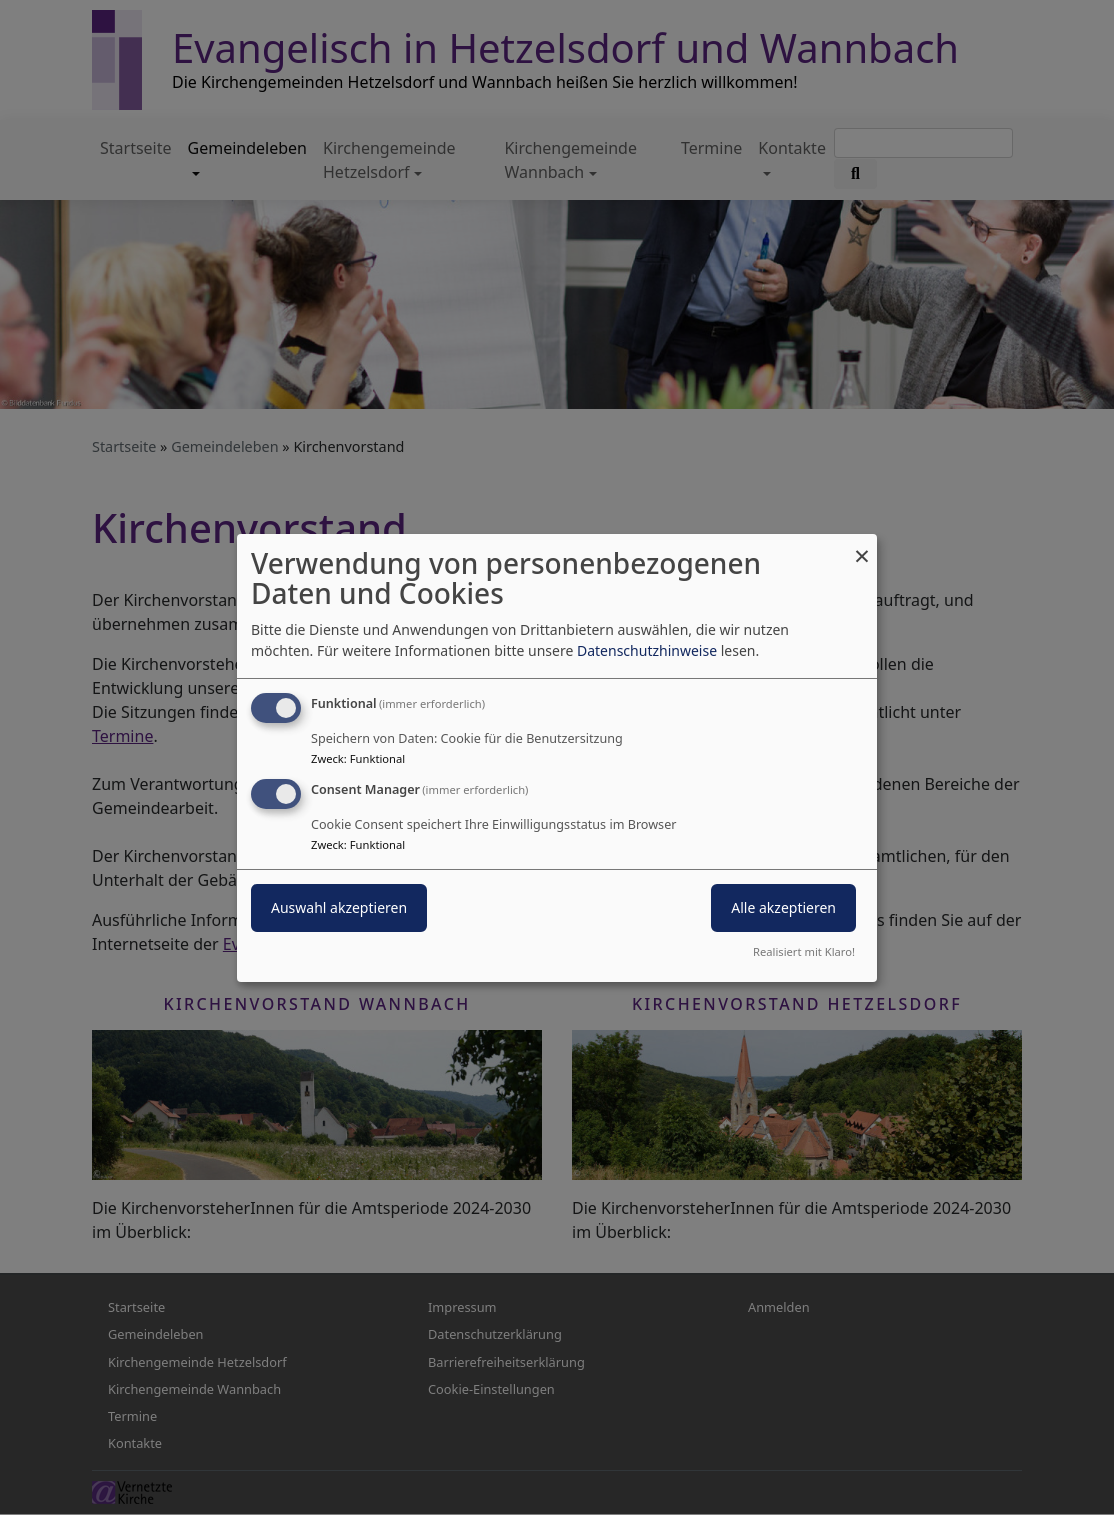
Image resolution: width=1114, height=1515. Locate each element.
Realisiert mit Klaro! (804, 951)
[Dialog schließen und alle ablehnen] (862, 545)
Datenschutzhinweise (647, 650)
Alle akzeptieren (783, 907)
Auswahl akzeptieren (339, 907)
